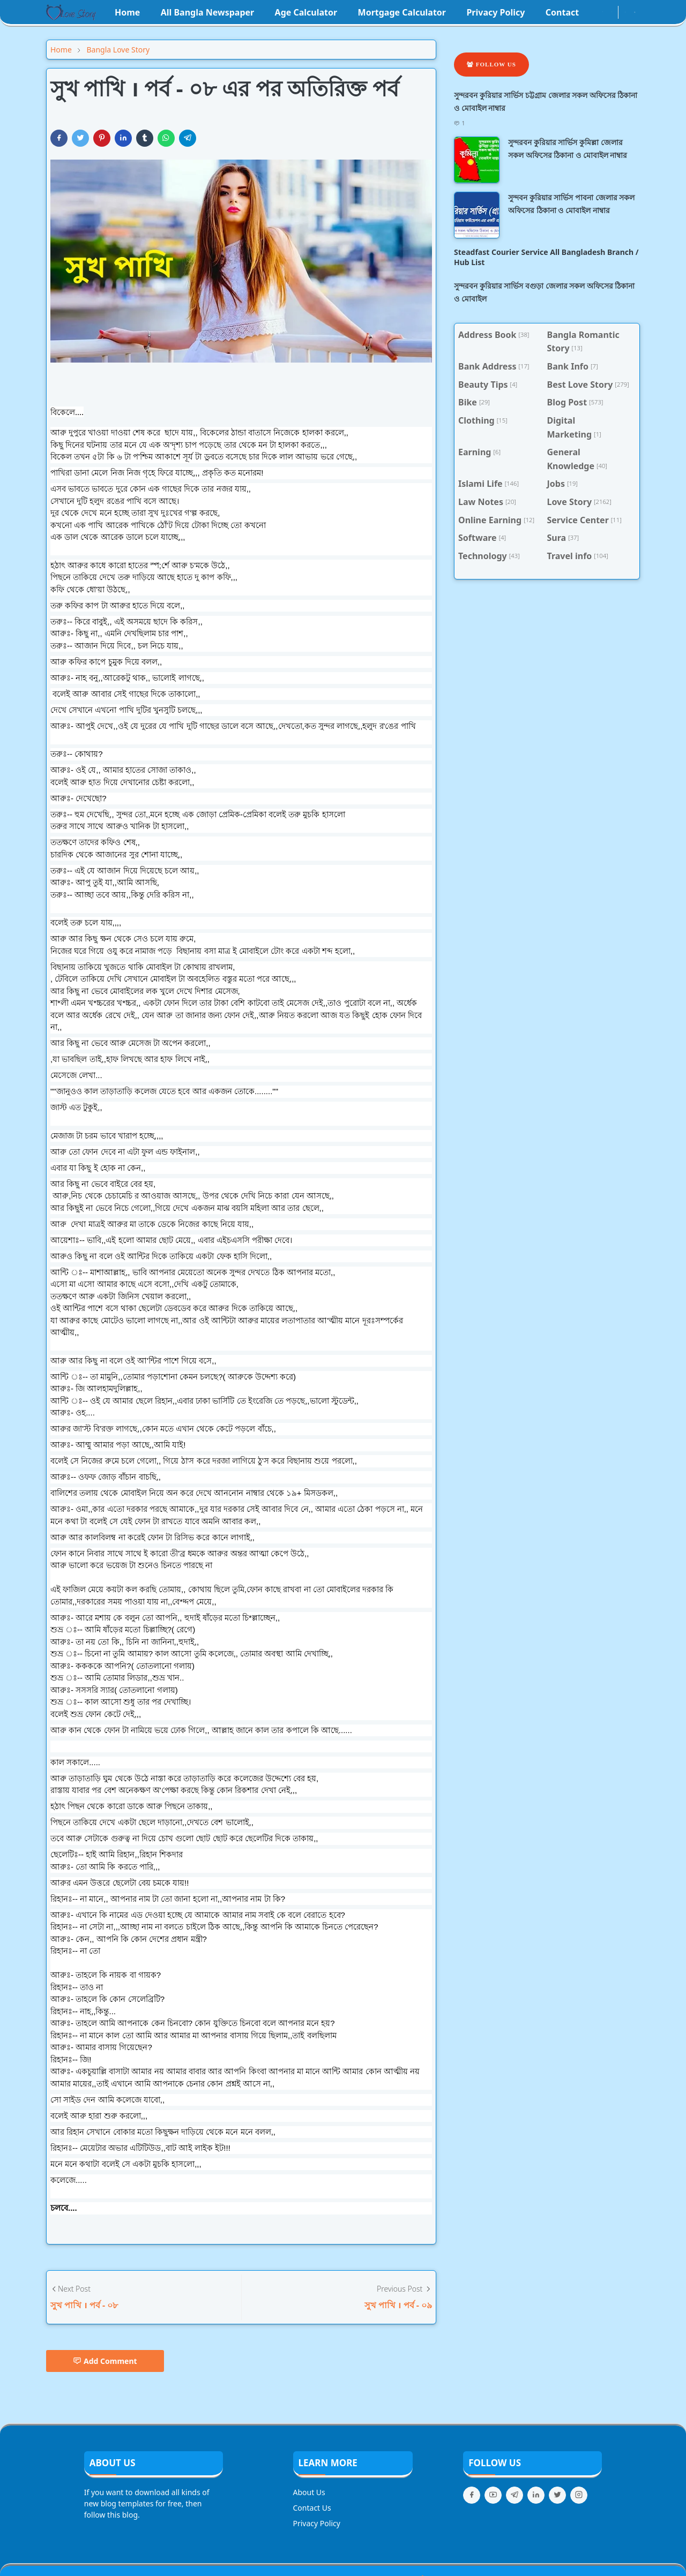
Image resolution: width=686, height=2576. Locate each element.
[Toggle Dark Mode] (625, 12)
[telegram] (514, 2495)
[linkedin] (536, 2495)
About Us (309, 2492)
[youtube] (611, 12)
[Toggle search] (635, 12)
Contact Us (312, 2508)
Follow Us (491, 64)
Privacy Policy (316, 2523)
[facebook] (593, 12)
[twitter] (557, 2495)
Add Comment (105, 2361)
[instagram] (602, 12)
